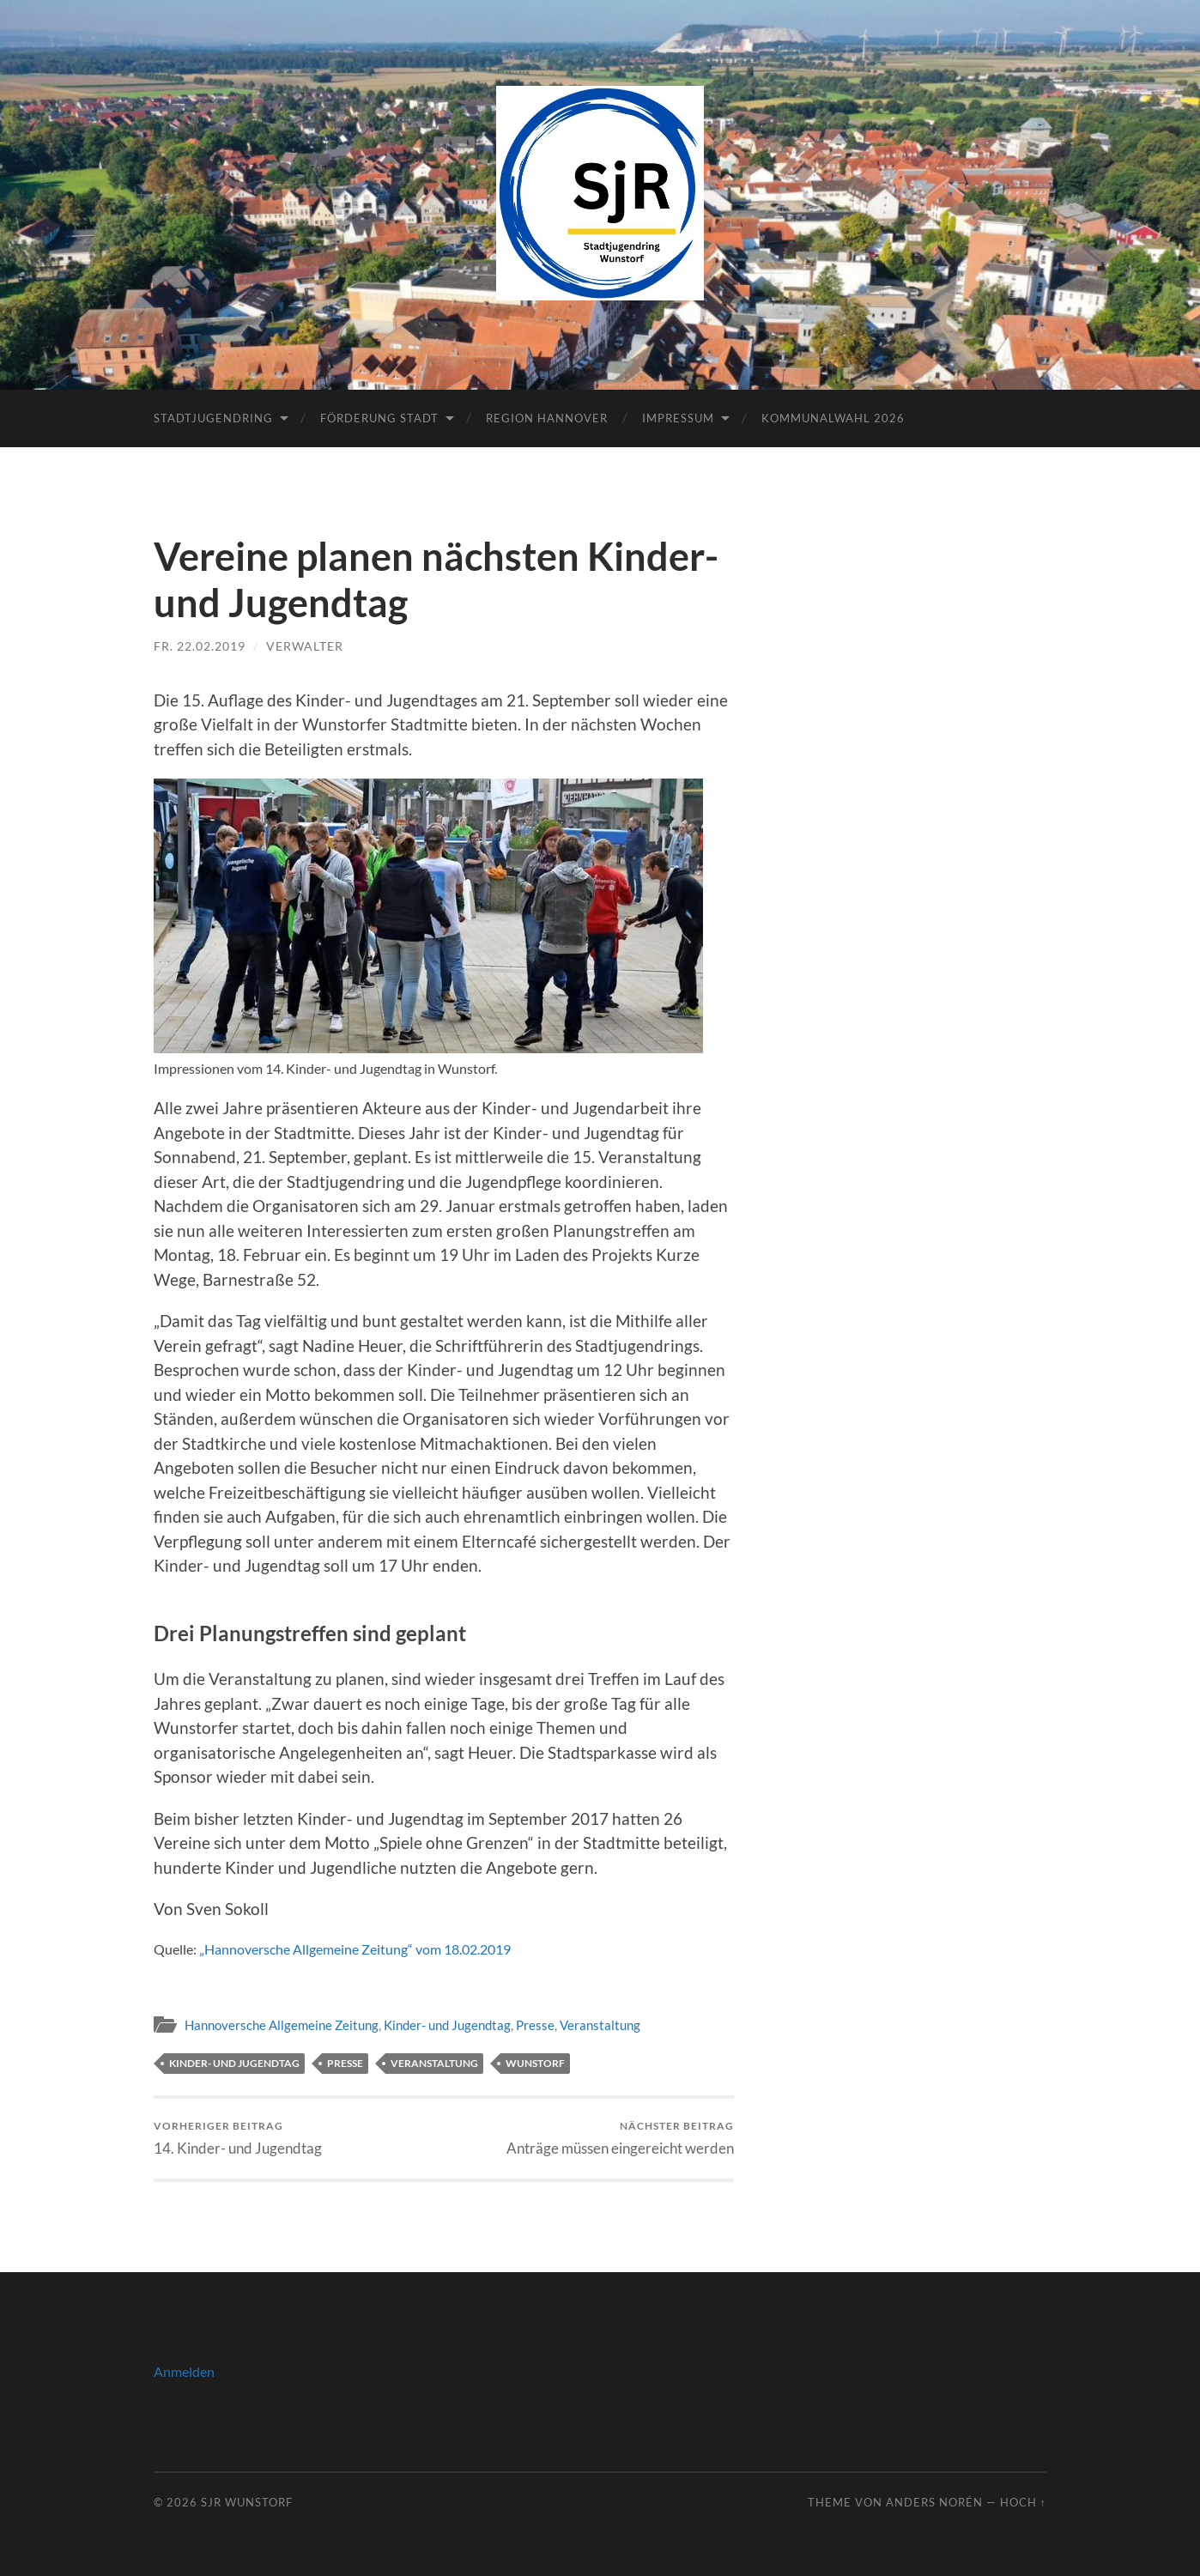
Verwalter (304, 646)
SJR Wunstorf (247, 2502)
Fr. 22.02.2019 (199, 646)
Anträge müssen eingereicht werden (620, 2137)
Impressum (678, 418)
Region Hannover (547, 418)
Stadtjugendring (213, 418)
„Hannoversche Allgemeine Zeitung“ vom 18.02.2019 (355, 1949)
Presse (535, 2025)
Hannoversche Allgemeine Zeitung (282, 2025)
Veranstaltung (600, 2025)
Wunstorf (535, 2063)
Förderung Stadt (379, 418)
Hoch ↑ (1023, 2502)
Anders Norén (934, 2502)
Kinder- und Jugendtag (447, 2025)
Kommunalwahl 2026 (833, 418)
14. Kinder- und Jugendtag (238, 2137)
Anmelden (184, 2371)
